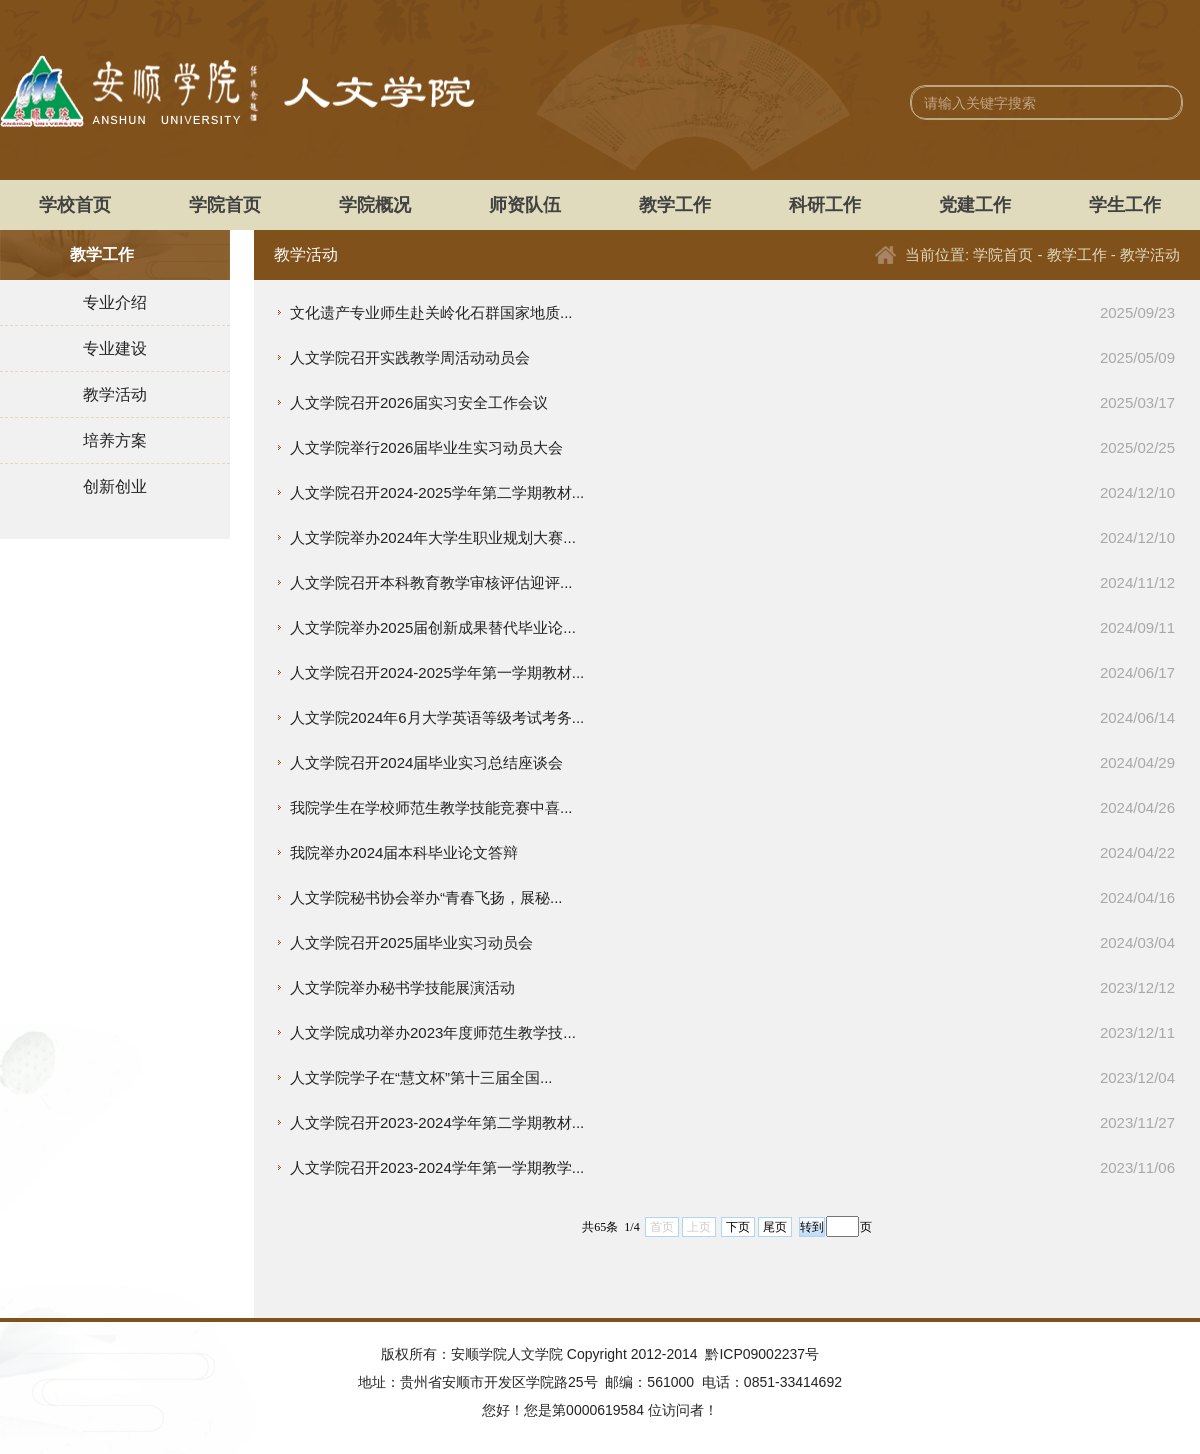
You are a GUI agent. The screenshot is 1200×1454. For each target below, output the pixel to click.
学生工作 (1125, 205)
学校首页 (75, 205)
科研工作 (825, 205)
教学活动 (115, 394)
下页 (738, 1227)
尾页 (775, 1227)
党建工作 (975, 205)
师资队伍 (525, 205)
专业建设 (115, 348)
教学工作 (675, 205)
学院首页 (225, 205)
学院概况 (375, 205)
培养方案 (115, 440)
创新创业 (115, 486)
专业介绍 (115, 302)
